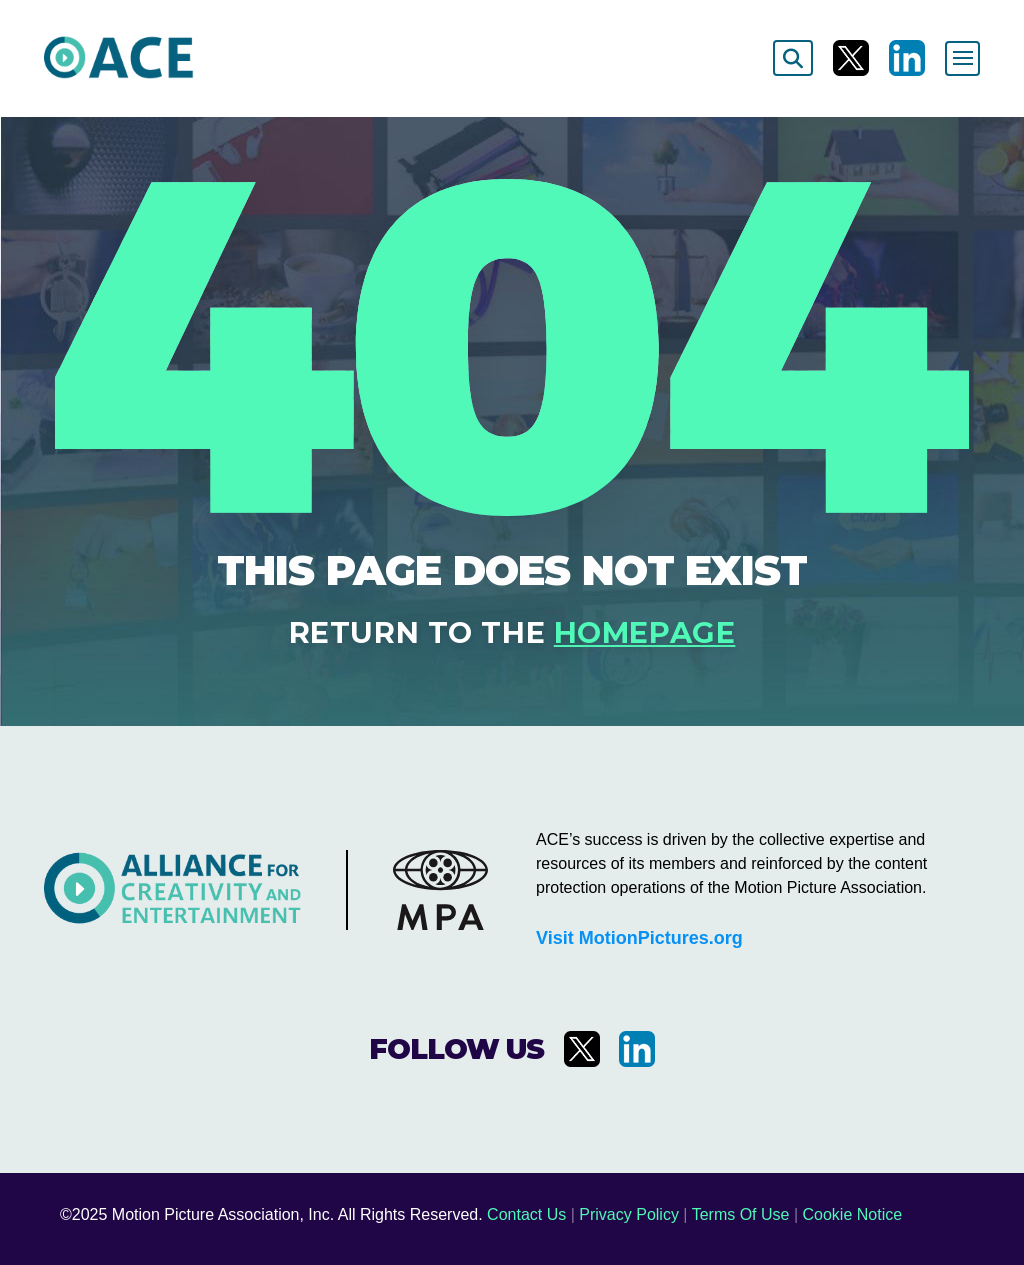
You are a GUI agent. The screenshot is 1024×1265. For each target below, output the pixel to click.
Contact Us (526, 1214)
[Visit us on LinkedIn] (907, 58)
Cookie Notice (853, 1214)
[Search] (793, 58)
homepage (645, 632)
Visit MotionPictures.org (639, 938)
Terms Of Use (741, 1214)
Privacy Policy (629, 1214)
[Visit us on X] (851, 58)
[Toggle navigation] (962, 58)
